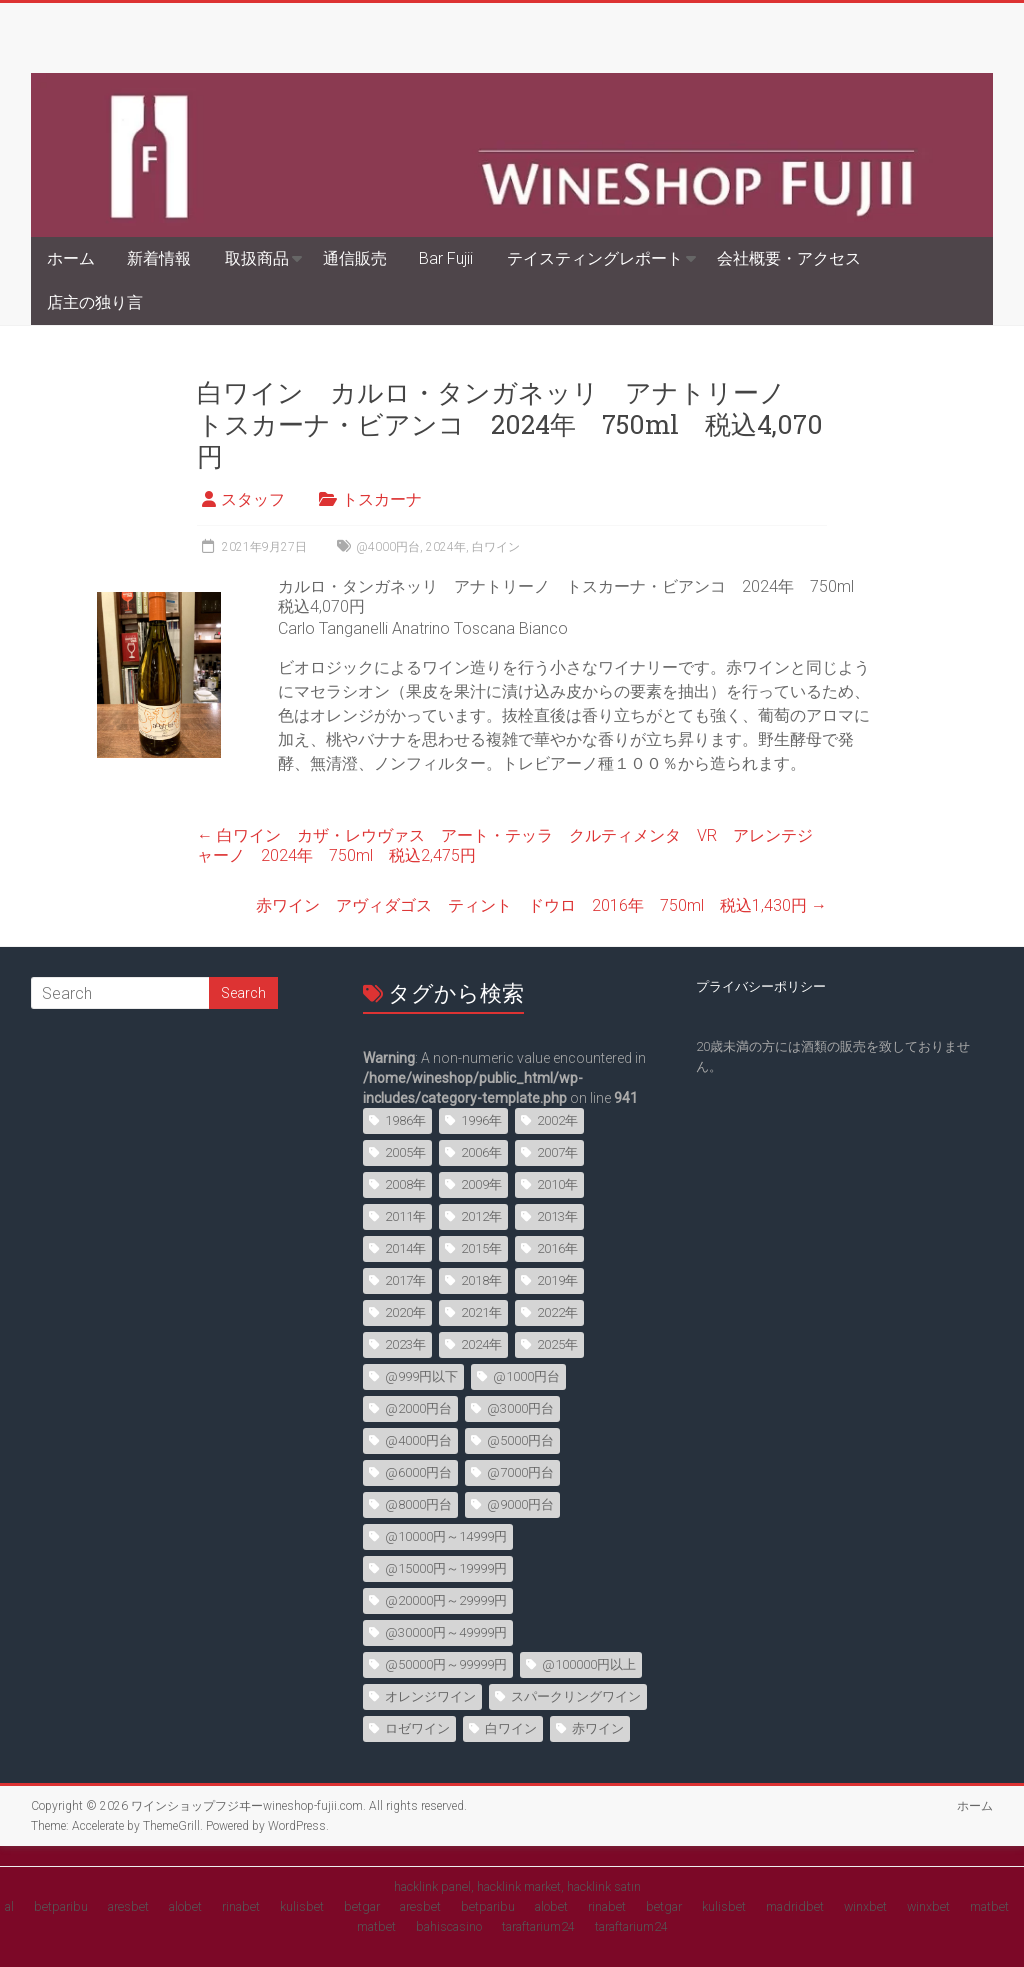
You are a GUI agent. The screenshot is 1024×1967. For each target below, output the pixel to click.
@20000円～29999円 (446, 1600)
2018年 (481, 1280)
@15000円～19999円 (446, 1568)
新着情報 (159, 258)
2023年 (405, 1344)
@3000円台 (520, 1408)
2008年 (405, 1184)
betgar (362, 1906)
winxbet (865, 1906)
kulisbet (302, 1906)
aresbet (128, 1906)
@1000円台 (526, 1376)
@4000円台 (388, 547)
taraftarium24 (538, 1926)
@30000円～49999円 (446, 1632)
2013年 (557, 1216)
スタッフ (253, 499)
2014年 (405, 1248)
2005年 (405, 1152)
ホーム (71, 258)
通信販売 (355, 258)
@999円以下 (421, 1376)
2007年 (557, 1152)
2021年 (481, 1312)
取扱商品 (257, 258)
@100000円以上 (589, 1664)
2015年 (481, 1248)
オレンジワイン (430, 1696)
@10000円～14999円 (446, 1536)
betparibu (61, 1906)
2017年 (405, 1280)
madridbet (795, 1906)
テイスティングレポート (595, 258)
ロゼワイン (417, 1728)
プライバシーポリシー (761, 986)
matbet (989, 1906)
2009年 (481, 1184)
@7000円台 (520, 1472)
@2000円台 (418, 1408)
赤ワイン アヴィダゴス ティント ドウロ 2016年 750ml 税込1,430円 (541, 905)
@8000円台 (418, 1504)
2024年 (446, 547)
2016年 (557, 1248)
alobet (185, 1906)
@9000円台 (520, 1504)
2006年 (481, 1152)
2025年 (557, 1344)
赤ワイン (598, 1728)
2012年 (481, 1216)
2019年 (557, 1280)
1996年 (481, 1120)
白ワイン (496, 547)
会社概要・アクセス (789, 258)
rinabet (241, 1906)
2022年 (557, 1312)
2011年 (405, 1216)
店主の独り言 (95, 302)
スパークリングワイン (576, 1696)
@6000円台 (418, 1472)
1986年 (405, 1120)
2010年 (557, 1184)
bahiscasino (449, 1926)
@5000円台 (520, 1440)
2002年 (557, 1120)
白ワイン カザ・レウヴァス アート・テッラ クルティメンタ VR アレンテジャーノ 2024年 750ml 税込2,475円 (505, 845)
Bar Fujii (446, 258)
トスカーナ (382, 499)
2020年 (405, 1312)
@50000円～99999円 (446, 1664)
